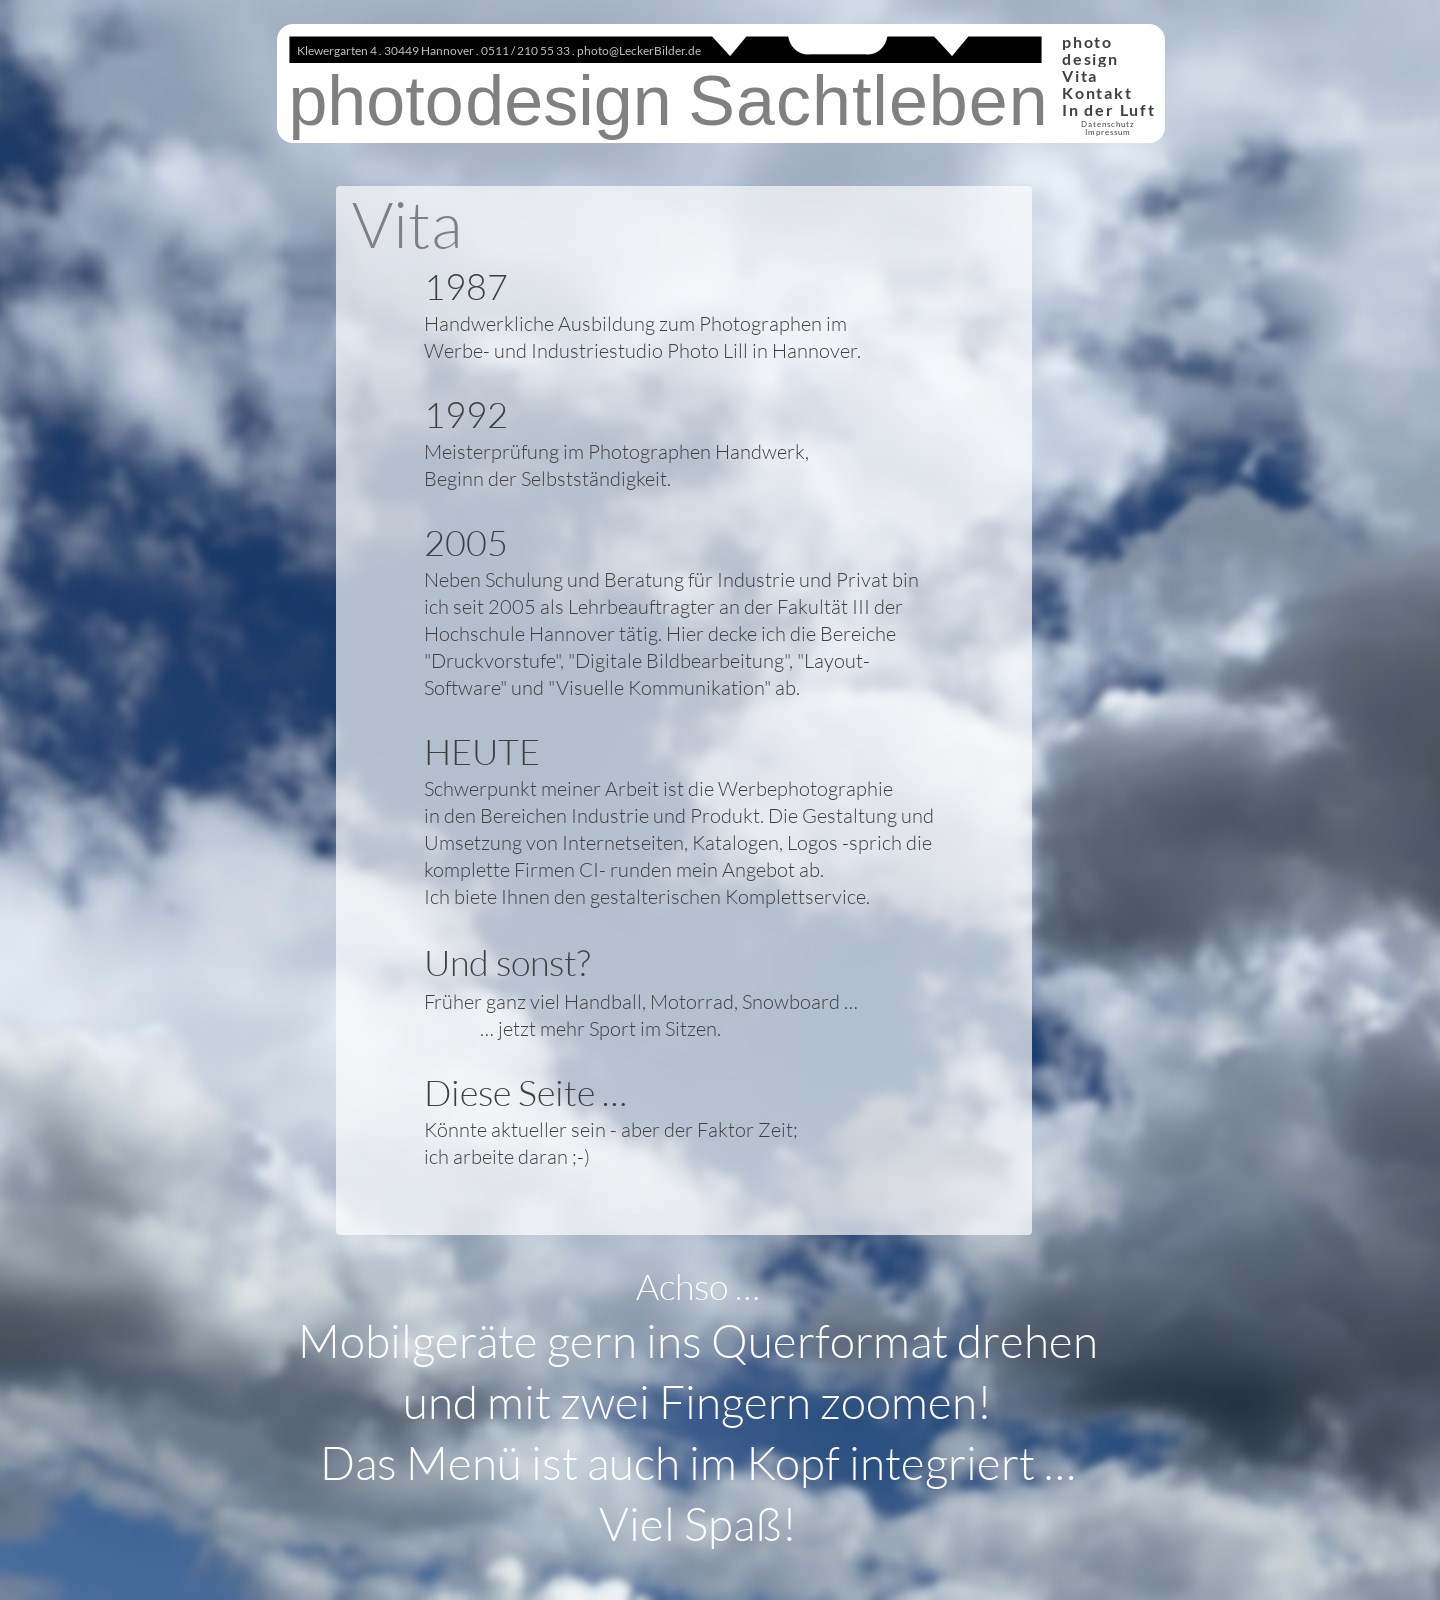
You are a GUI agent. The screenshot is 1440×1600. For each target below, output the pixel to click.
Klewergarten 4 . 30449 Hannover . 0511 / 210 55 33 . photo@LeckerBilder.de (499, 50)
